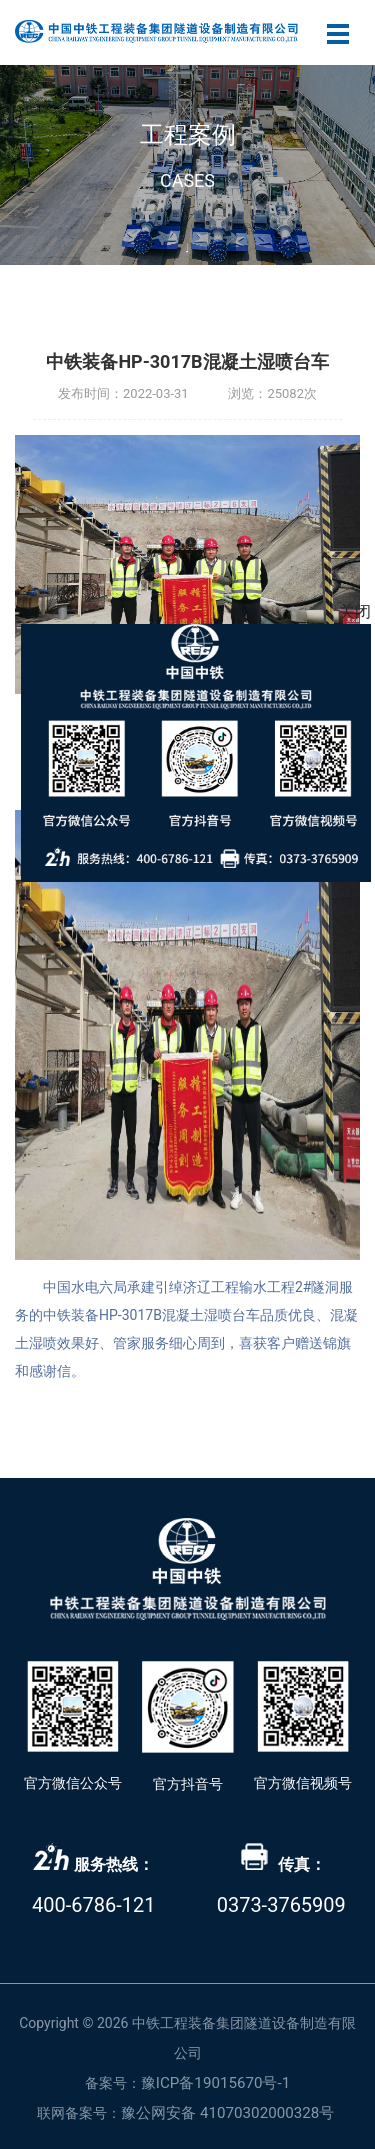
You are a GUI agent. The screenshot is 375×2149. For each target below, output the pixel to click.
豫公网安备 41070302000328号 (228, 2113)
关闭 (355, 611)
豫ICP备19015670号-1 (215, 2083)
